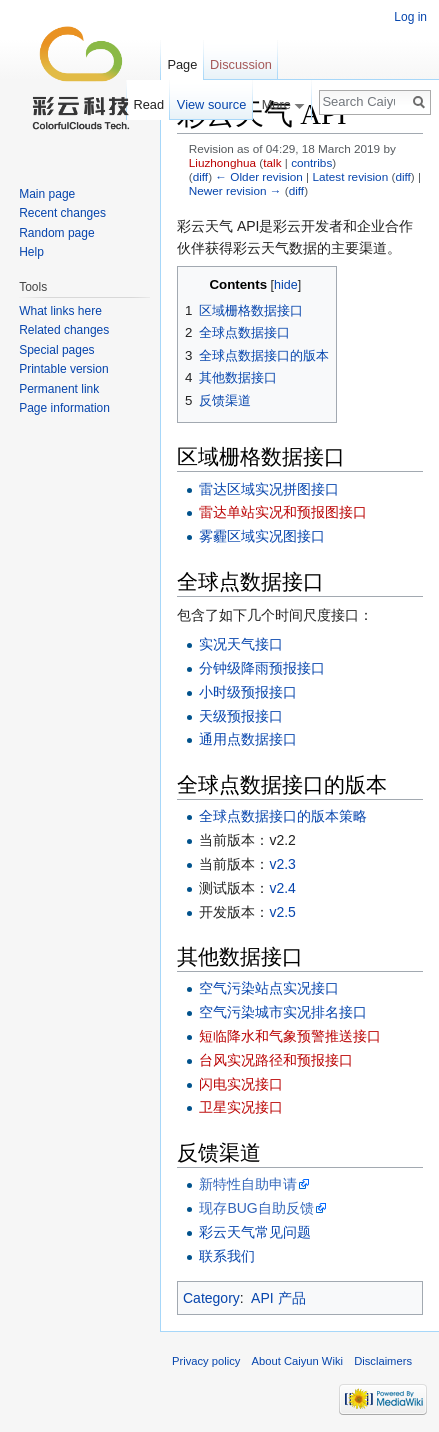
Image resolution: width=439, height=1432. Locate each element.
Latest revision (350, 176)
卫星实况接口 (241, 1107)
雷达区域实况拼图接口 (269, 489)
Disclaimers (383, 1361)
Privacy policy (206, 1361)
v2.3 (282, 864)
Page (182, 64)
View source (211, 104)
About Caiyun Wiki (297, 1361)
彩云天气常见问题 (255, 1232)
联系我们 (227, 1256)
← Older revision (259, 176)
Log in (410, 17)
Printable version (63, 369)
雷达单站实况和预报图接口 (283, 512)
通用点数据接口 (248, 739)
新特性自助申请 (248, 1184)
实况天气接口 (241, 644)
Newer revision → (235, 190)
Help (31, 252)
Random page (56, 233)
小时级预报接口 (248, 692)
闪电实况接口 (241, 1084)
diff (200, 176)
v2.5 (282, 912)
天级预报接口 (241, 716)
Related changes (64, 330)
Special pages (56, 350)
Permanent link (59, 389)
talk (272, 162)
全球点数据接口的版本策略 (283, 816)
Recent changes (62, 213)
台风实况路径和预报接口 (276, 1060)
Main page (47, 194)
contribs (311, 162)
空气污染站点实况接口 (269, 988)
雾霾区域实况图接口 (262, 536)
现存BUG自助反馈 (256, 1208)
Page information (64, 408)
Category (211, 1298)
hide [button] (286, 285)
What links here (60, 311)
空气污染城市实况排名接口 (283, 1012)
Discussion (241, 64)
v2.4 (282, 888)
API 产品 (278, 1298)
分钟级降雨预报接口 (262, 668)
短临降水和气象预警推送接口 (290, 1036)
